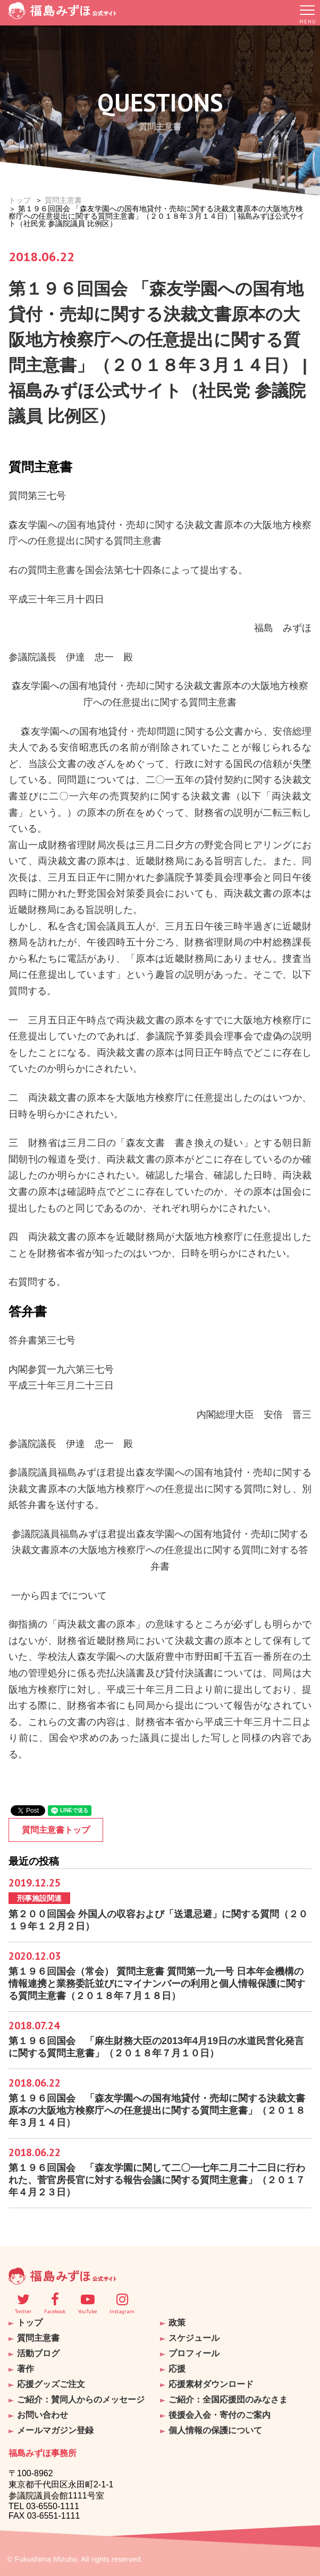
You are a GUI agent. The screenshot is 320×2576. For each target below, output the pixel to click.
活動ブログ (38, 2353)
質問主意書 (63, 200)
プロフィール (194, 2353)
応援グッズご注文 (51, 2384)
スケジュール (194, 2337)
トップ (20, 200)
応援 (177, 2368)
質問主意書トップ (56, 1829)
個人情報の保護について (215, 2430)
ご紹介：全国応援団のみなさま (228, 2399)
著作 (25, 2368)
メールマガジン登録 (55, 2430)
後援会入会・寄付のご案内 (220, 2414)
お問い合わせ (42, 2414)
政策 (177, 2322)
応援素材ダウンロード (211, 2384)
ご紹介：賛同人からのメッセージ (81, 2399)
